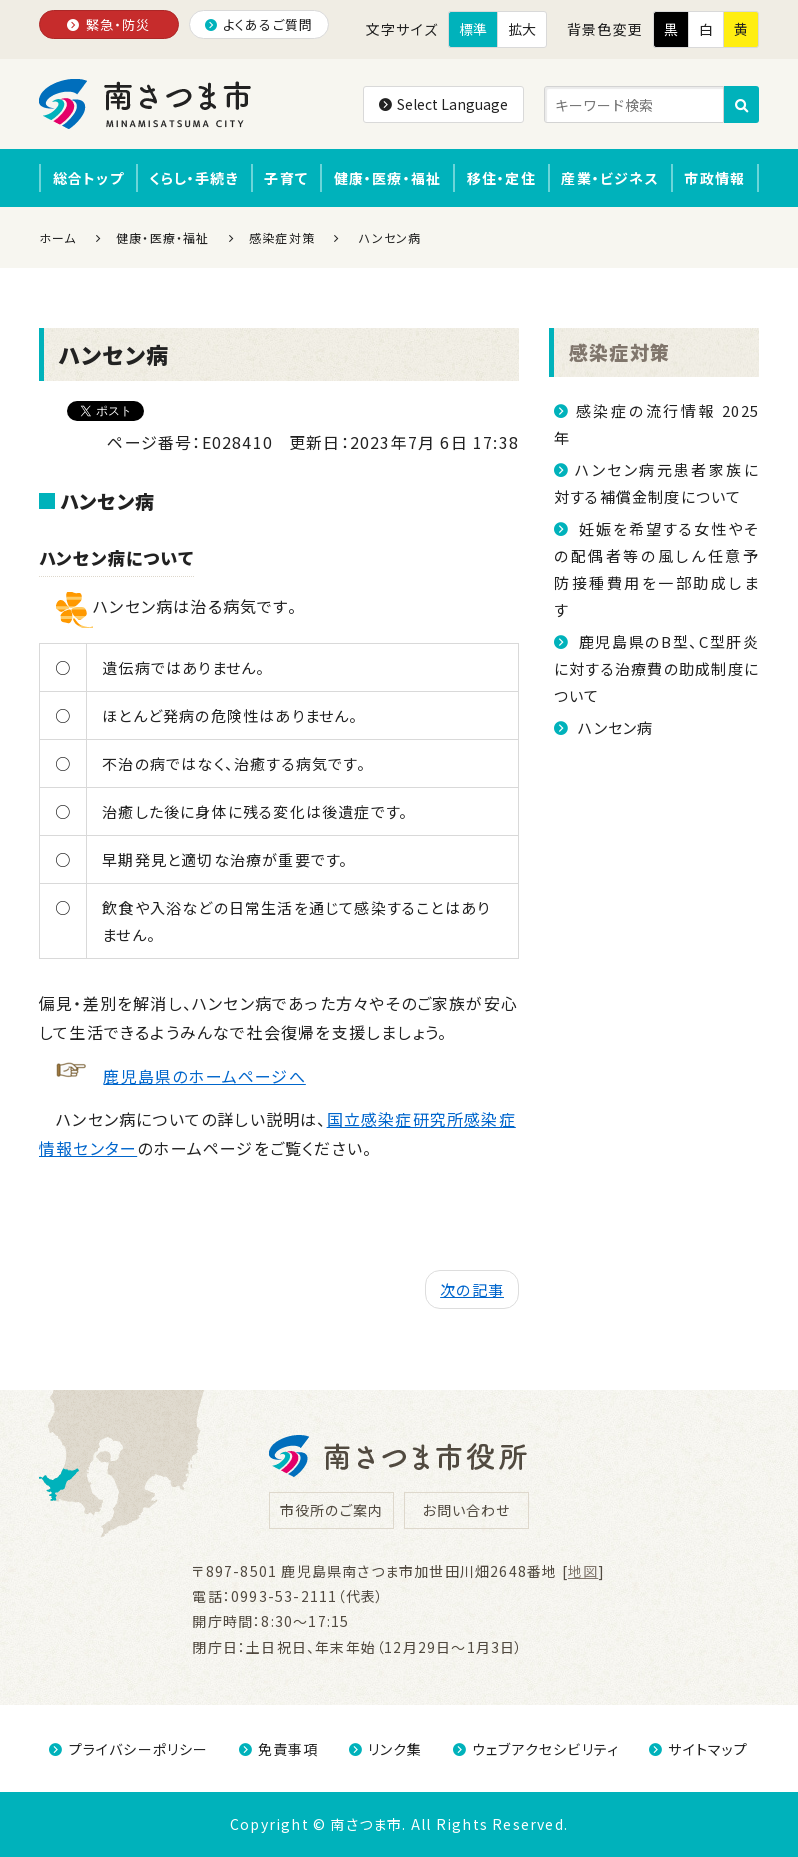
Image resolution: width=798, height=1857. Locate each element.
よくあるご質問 (259, 24)
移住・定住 (501, 178)
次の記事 (472, 1289)
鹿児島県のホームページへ (204, 1076)
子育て (286, 178)
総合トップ (88, 178)
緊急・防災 (108, 24)
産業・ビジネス (609, 178)
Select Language (443, 104)
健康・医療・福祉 (388, 178)
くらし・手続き (193, 178)
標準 (473, 29)
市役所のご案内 (331, 1510)
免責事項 (279, 1749)
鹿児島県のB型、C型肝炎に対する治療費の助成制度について (656, 668)
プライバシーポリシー (128, 1749)
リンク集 (386, 1749)
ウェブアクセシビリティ (536, 1749)
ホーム (58, 237)
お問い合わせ (466, 1510)
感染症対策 (619, 351)
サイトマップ (698, 1749)
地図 (583, 1571)
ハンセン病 (613, 727)
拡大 (522, 29)
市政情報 (714, 178)
